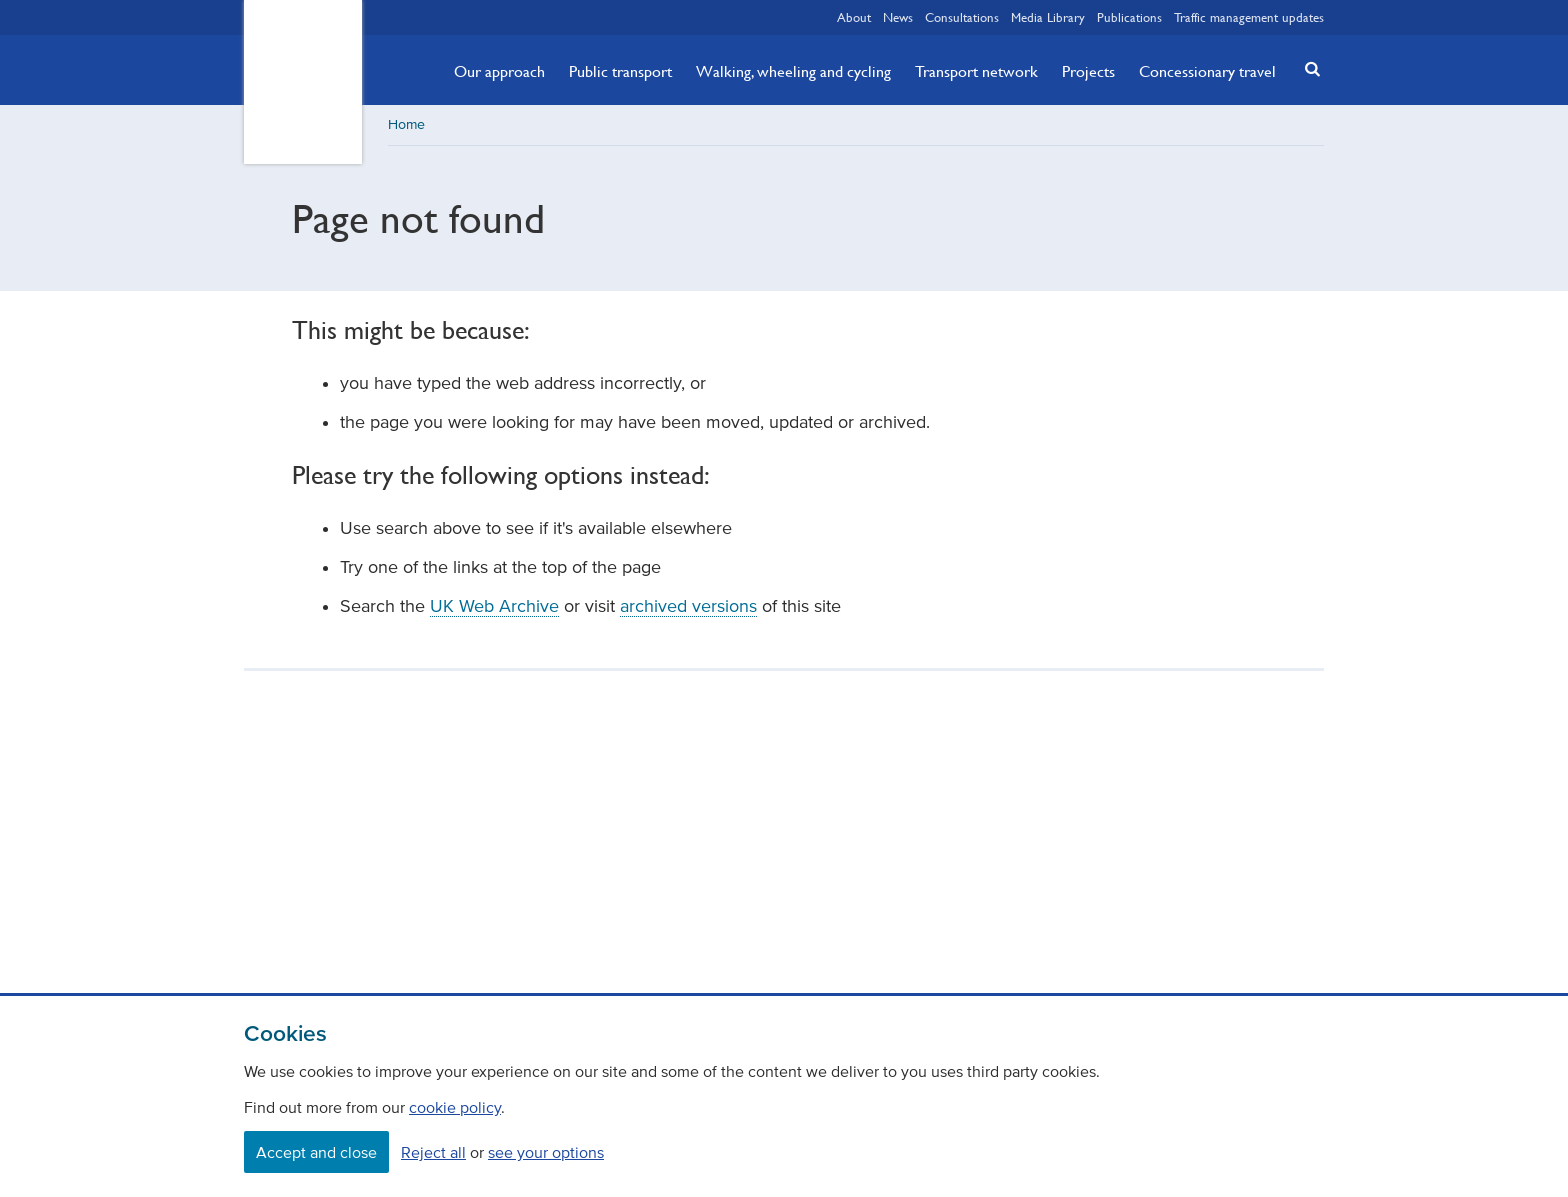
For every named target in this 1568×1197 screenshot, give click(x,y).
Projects (1088, 71)
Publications (1129, 17)
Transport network (976, 71)
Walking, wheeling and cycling (793, 71)
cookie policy (455, 1107)
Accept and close (316, 1152)
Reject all (433, 1152)
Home (406, 124)
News (898, 17)
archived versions (688, 606)
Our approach (499, 71)
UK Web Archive (494, 606)
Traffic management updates (1249, 17)
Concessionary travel (1207, 71)
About (854, 17)
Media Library (1048, 17)
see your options (546, 1152)
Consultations (962, 17)
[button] (1307, 68)
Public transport (620, 71)
